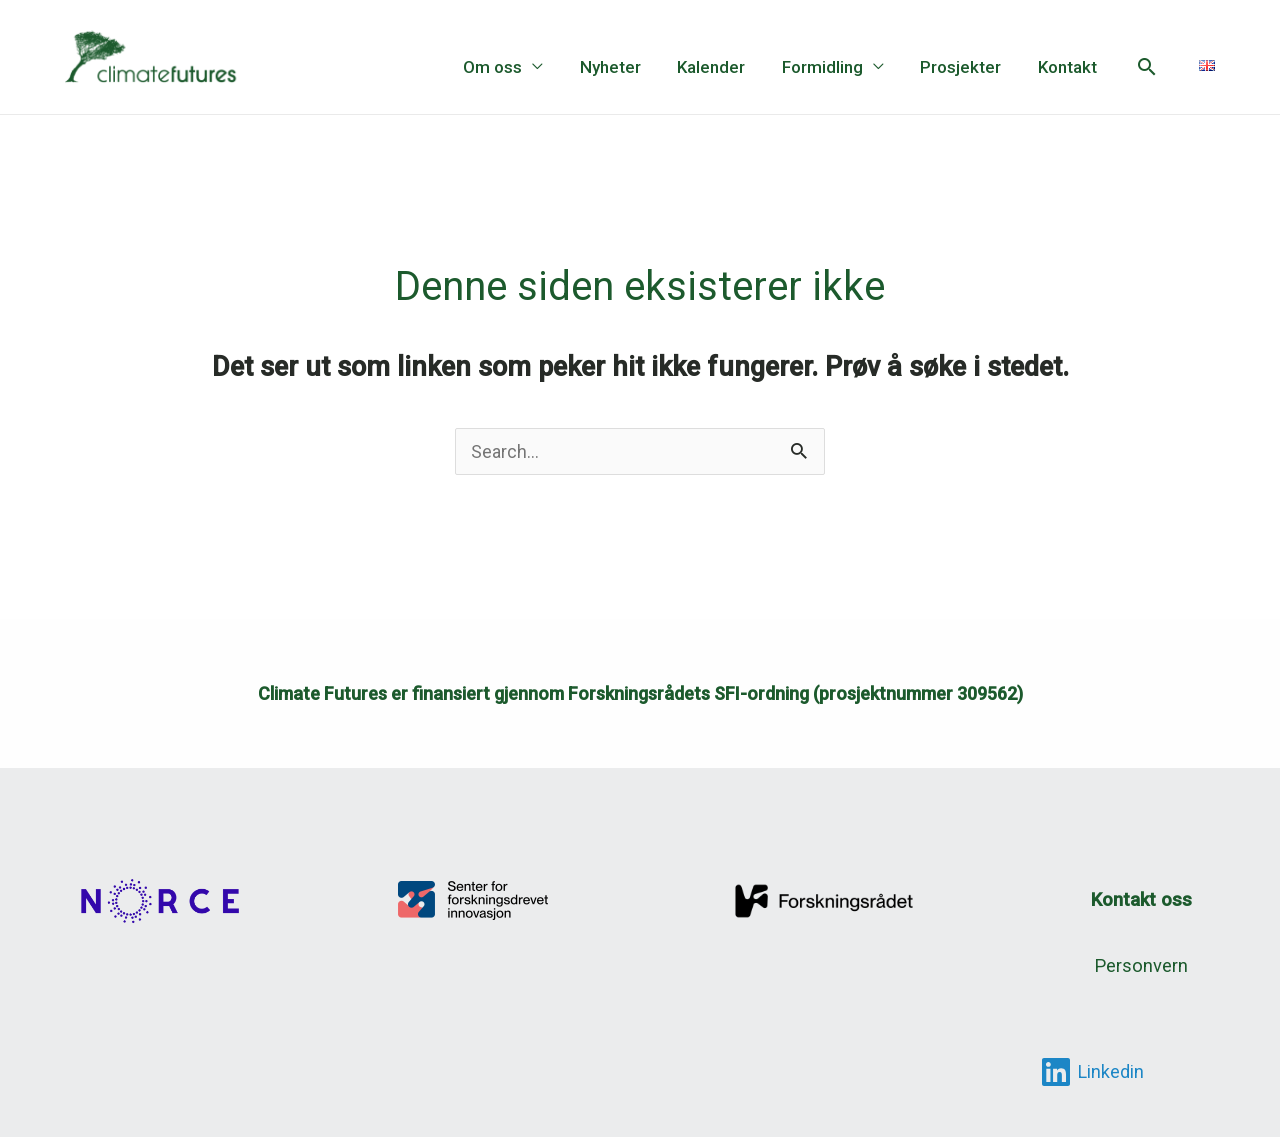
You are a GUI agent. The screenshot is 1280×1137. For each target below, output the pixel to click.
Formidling (828, 67)
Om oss (506, 67)
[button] (1147, 66)
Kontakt (1068, 67)
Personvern (1141, 964)
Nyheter (621, 67)
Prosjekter (964, 67)
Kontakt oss (1141, 899)
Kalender (720, 67)
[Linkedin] (1092, 1071)
